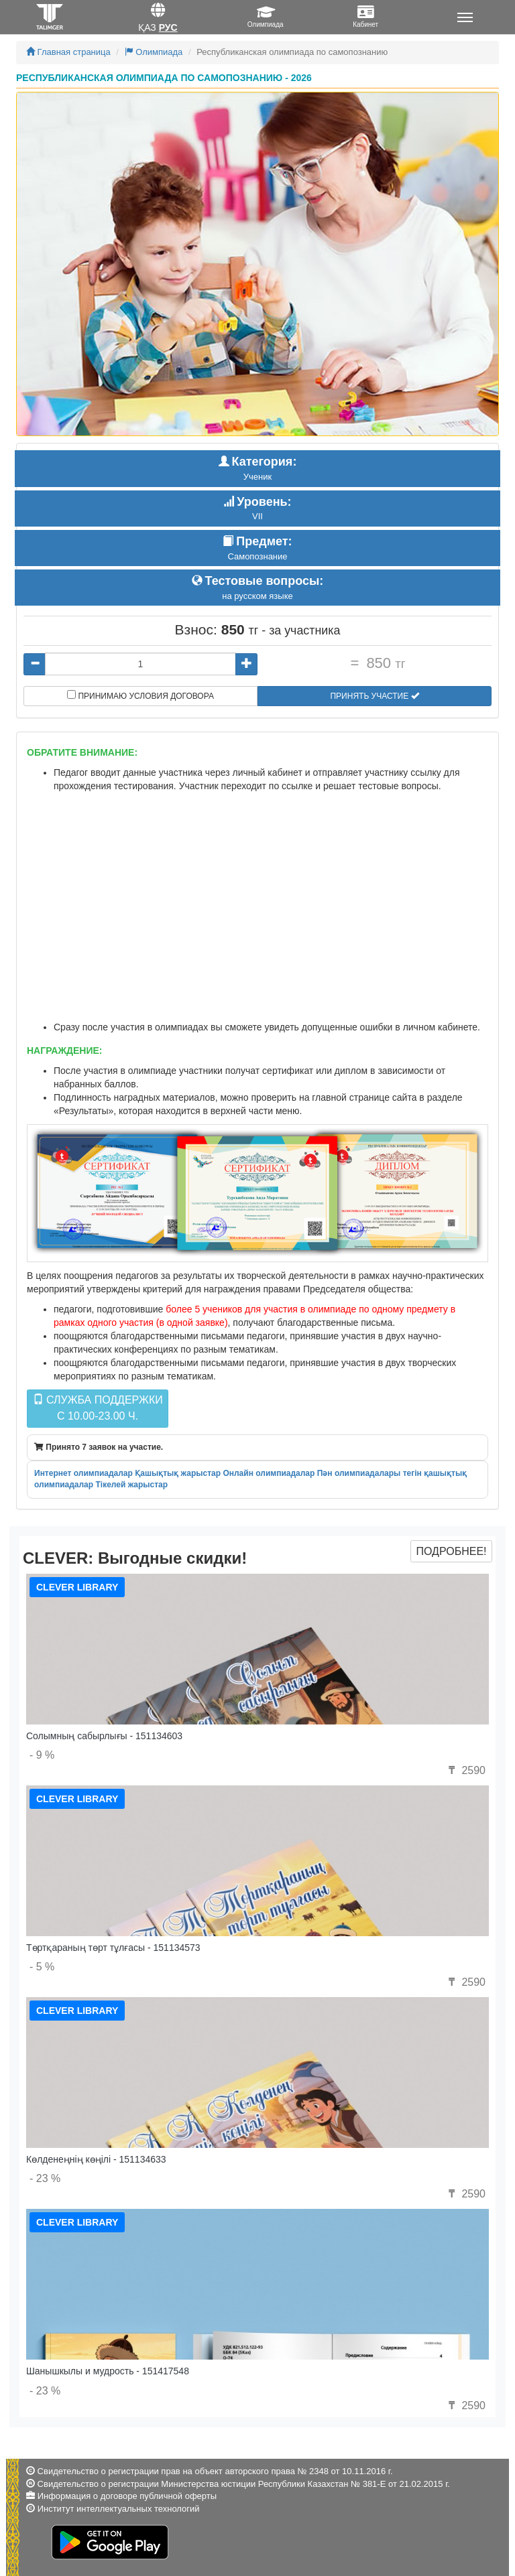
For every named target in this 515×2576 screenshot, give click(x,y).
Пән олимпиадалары (359, 1473)
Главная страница (68, 52)
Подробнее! (451, 1551)
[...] (140, 664)
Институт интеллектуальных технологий (119, 2509)
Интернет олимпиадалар (83, 1473)
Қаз (147, 27)
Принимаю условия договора (140, 695)
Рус (168, 27)
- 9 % (42, 1755)
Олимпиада (154, 52)
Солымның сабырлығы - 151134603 (104, 1736)
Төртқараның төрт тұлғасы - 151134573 (113, 1947)
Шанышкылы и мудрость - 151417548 (107, 2371)
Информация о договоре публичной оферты (127, 2496)
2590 (465, 1770)
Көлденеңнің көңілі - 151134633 (96, 2159)
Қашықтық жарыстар (178, 1473)
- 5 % (42, 1966)
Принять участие (374, 696)
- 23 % (45, 2178)
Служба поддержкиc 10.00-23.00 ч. (98, 1408)
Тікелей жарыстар (131, 1484)
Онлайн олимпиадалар (268, 1473)
